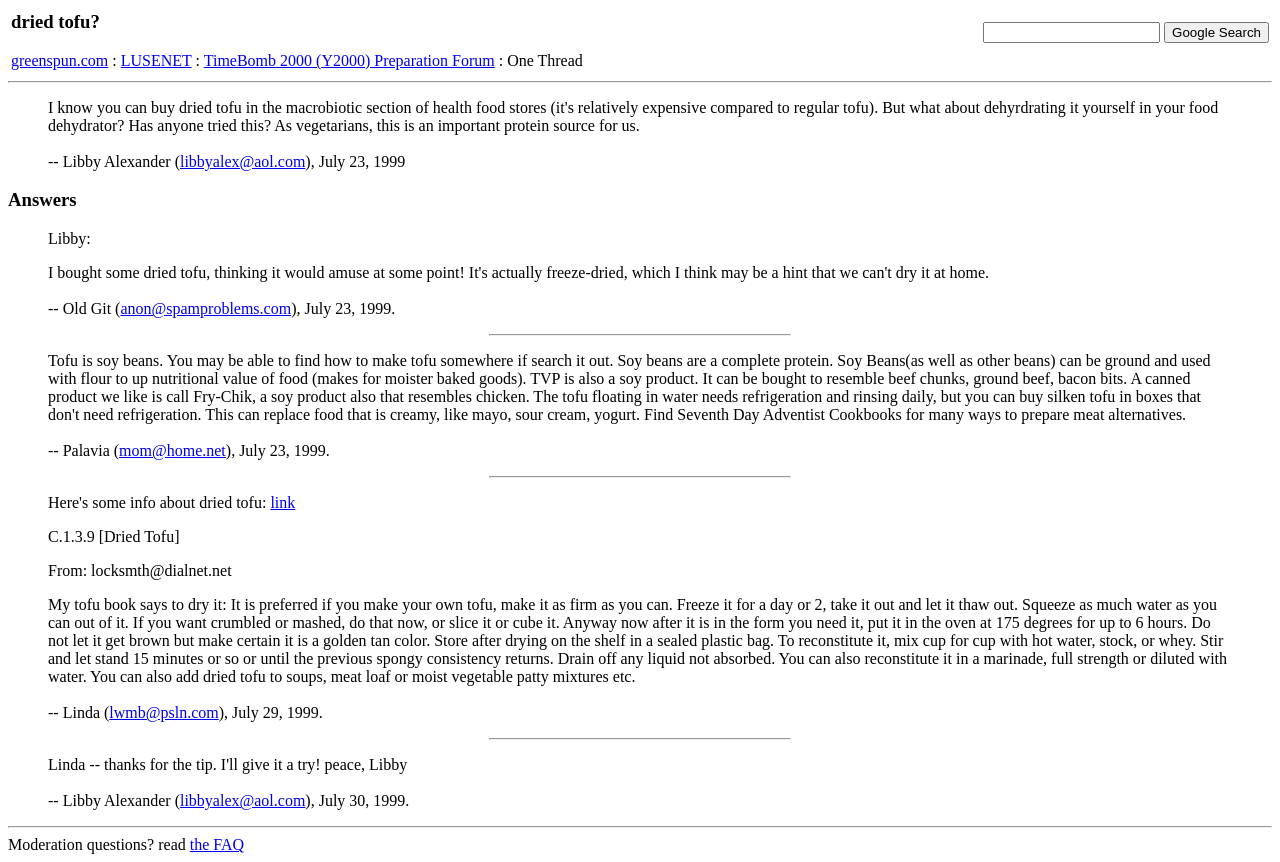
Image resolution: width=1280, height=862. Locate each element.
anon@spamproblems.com (205, 308)
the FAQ (217, 844)
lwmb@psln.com (163, 712)
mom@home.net (172, 450)
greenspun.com (59, 60)
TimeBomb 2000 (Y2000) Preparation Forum (349, 60)
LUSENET (156, 60)
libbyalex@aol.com (242, 161)
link (282, 502)
